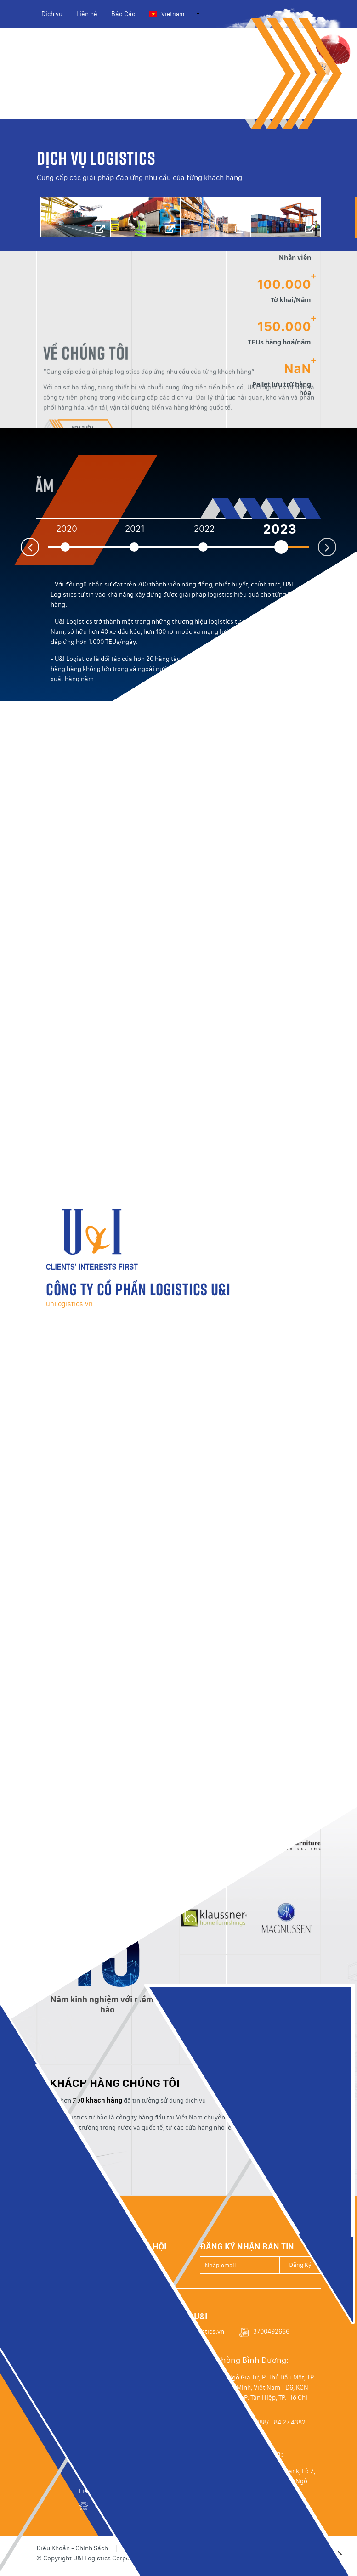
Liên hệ (86, 13)
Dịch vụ (51, 13)
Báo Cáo (123, 13)
